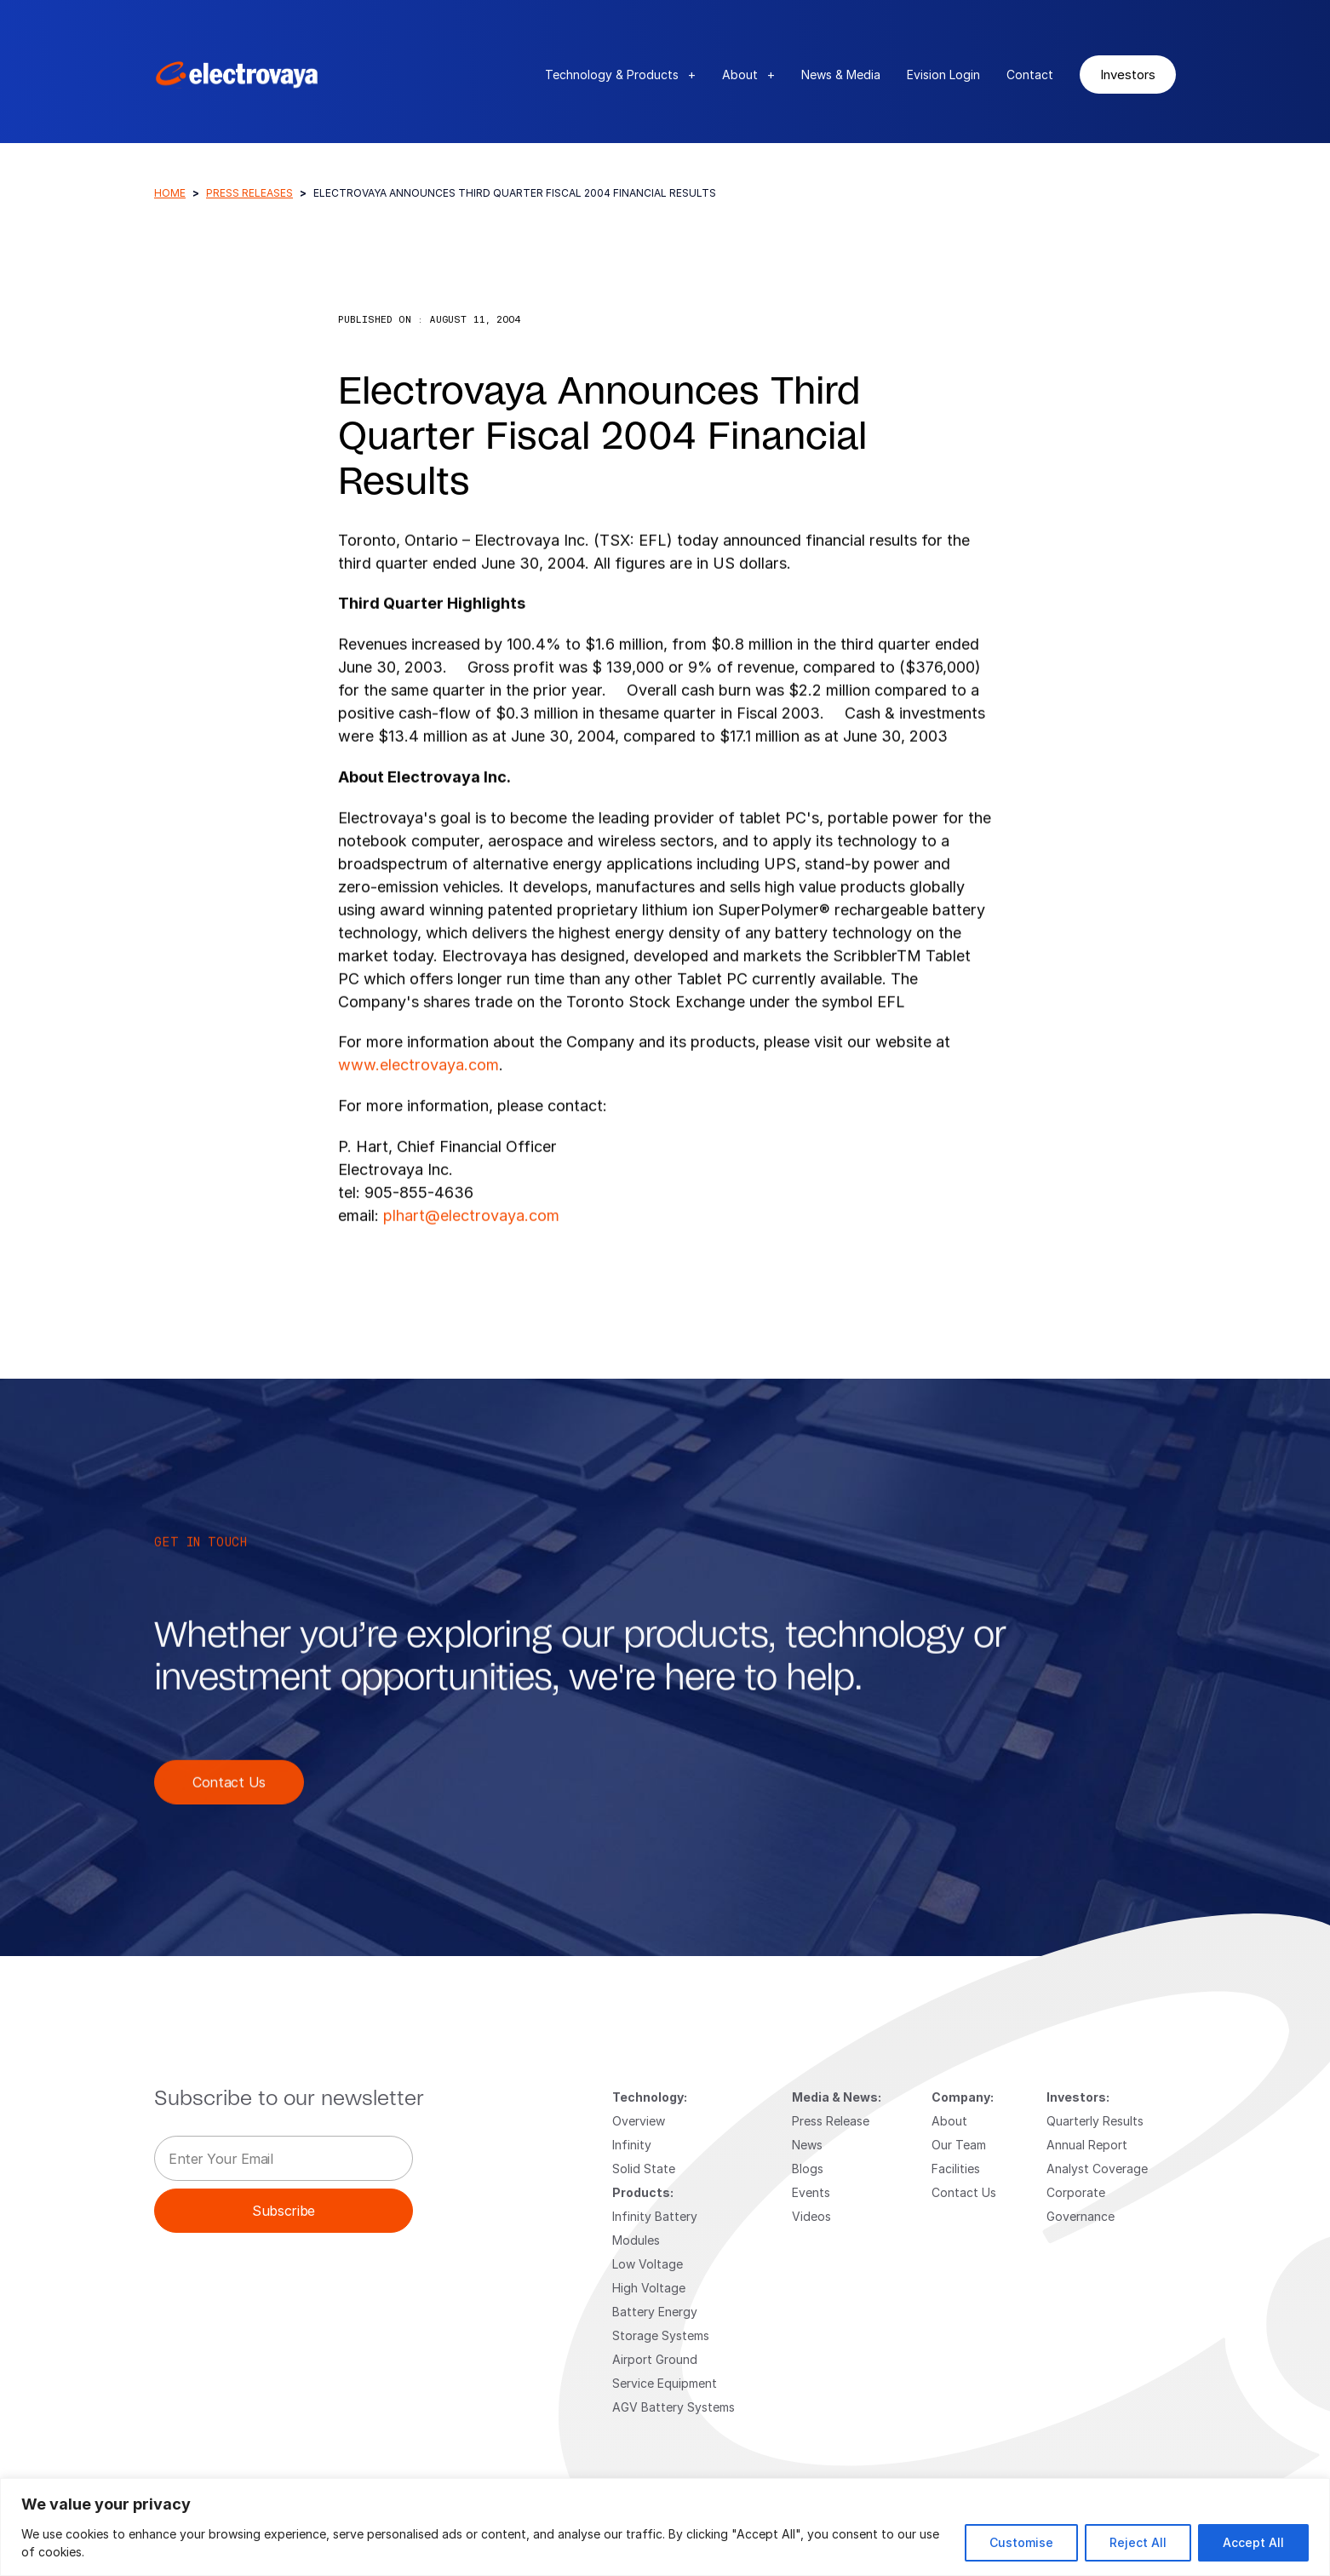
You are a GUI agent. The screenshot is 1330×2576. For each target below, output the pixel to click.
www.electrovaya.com (418, 1104)
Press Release (830, 2121)
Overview (638, 2121)
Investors (1127, 74)
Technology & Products (620, 74)
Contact (1029, 74)
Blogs (807, 2168)
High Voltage (648, 2288)
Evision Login (943, 74)
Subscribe (283, 2210)
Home (170, 193)
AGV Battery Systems (673, 2407)
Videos (811, 2216)
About (748, 74)
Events (811, 2192)
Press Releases (249, 193)
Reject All (1138, 2542)
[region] (665, 2527)
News (807, 2145)
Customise (1021, 2542)
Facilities (956, 2168)
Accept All (1253, 2542)
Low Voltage (647, 2264)
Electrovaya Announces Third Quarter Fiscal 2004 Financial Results (602, 438)
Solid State (643, 2168)
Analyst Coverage (1097, 2168)
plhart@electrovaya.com (471, 1255)
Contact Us (229, 1822)
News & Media (840, 74)
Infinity (631, 2145)
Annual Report (1086, 2145)
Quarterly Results (1095, 2121)
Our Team (959, 2145)
